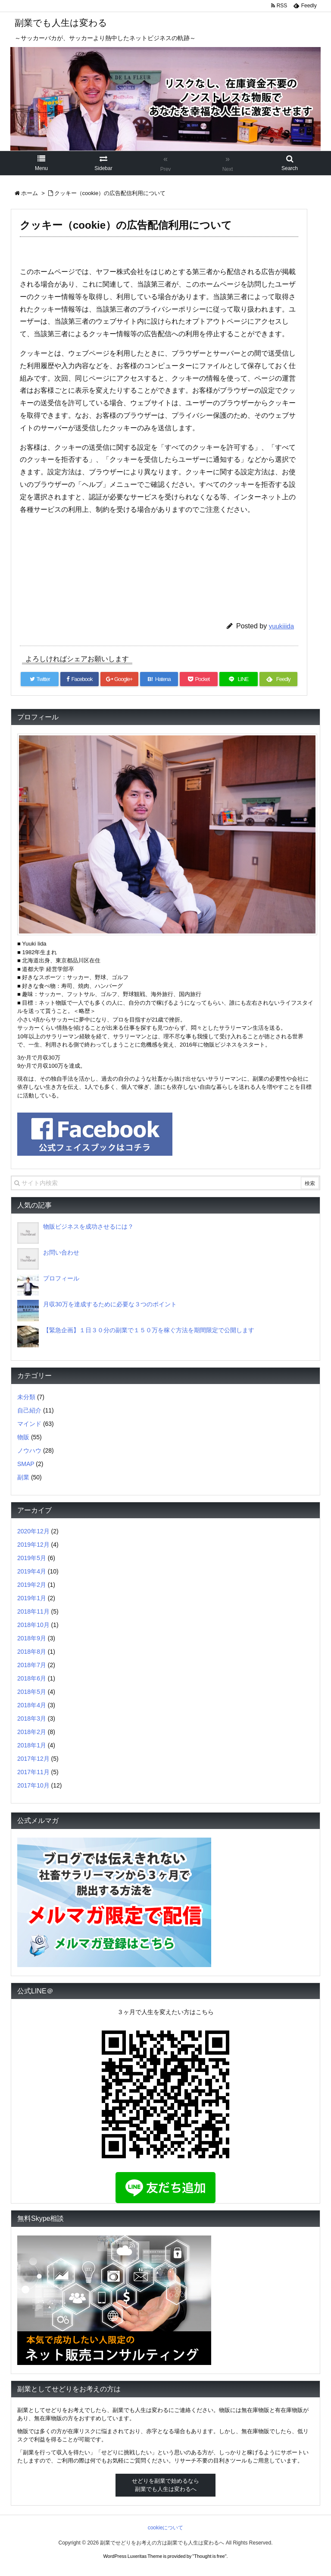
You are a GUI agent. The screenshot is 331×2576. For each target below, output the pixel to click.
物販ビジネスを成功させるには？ (88, 1226)
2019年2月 (31, 1584)
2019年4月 (31, 1571)
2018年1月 (31, 1745)
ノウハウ (29, 1450)
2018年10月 (33, 1624)
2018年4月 (31, 1705)
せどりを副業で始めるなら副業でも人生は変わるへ (165, 2485)
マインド (29, 1423)
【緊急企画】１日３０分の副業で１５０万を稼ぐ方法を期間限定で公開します (148, 1330)
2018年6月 (31, 1678)
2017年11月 (33, 1772)
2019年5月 (31, 1557)
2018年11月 (33, 1611)
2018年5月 (31, 1691)
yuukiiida (281, 626)
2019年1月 (31, 1598)
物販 (23, 1437)
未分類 (26, 1397)
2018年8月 (31, 1651)
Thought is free (209, 2556)
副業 (23, 1477)
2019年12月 (33, 1544)
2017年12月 (33, 1758)
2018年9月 (31, 1638)
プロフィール (61, 1278)
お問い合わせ (61, 1252)
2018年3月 (31, 1718)
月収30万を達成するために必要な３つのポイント (110, 1304)
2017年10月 (33, 1785)
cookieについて (166, 2528)
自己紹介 (29, 1410)
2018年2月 (31, 1731)
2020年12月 (33, 1531)
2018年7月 (31, 1665)
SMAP (25, 1463)
